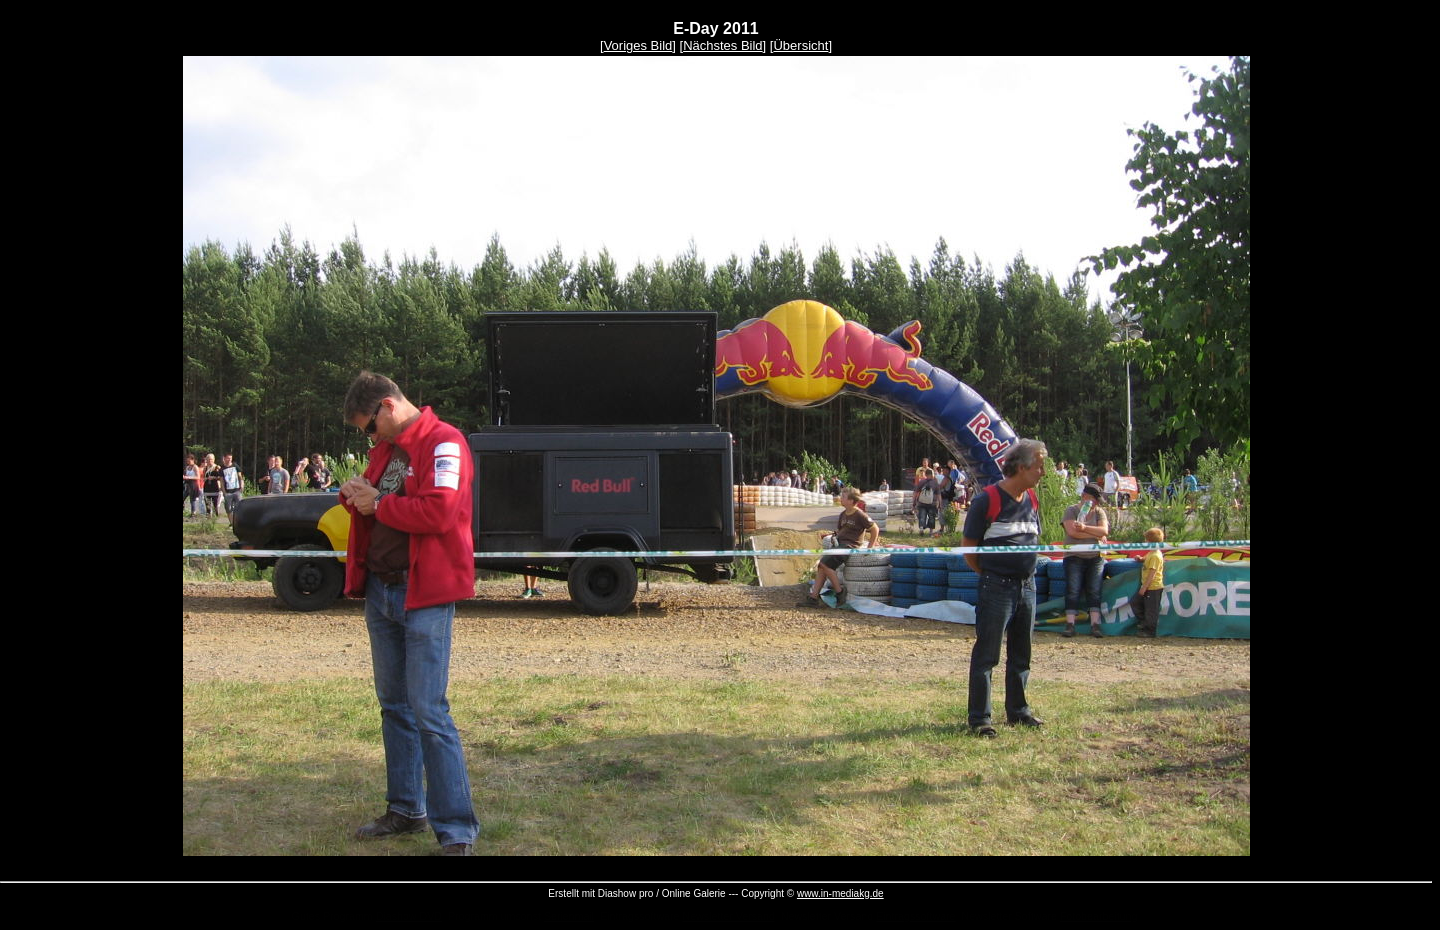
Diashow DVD (409, 916)
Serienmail (569, 916)
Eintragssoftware (915, 916)
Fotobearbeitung (1099, 916)
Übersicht (800, 45)
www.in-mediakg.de (840, 893)
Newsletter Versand (728, 916)
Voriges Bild (638, 45)
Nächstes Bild (722, 45)
